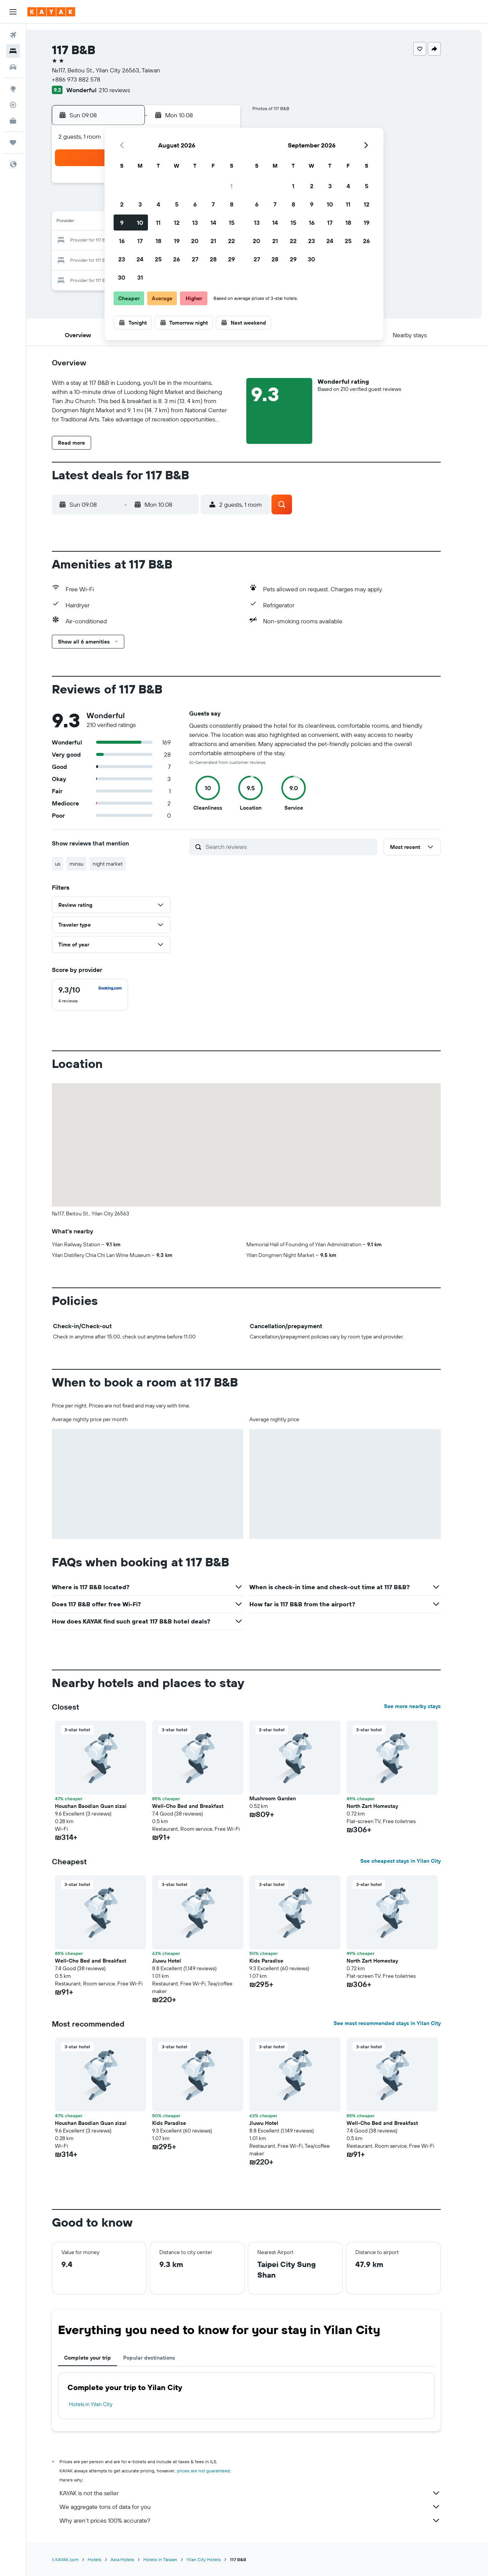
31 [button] (140, 277)
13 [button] (195, 222)
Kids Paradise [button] (277, 1960)
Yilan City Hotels (214, 2559)
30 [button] (121, 277)
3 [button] (140, 204)
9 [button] (122, 222)
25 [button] (158, 259)
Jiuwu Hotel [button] (177, 1960)
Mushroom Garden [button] (283, 1798)
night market (119, 863)
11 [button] (158, 222)
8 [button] (231, 204)
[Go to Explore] (13, 88)
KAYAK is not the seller (261, 2493)
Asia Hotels (133, 2559)
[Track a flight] (13, 104)
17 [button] (140, 241)
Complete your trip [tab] (98, 2357)
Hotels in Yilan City (102, 2404)
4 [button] (158, 204)
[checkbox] (101, 995)
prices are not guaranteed (214, 2471)
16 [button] (122, 241)
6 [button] (195, 204)
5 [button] (176, 204)
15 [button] (231, 222)
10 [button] (140, 222)
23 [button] (121, 259)
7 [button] (213, 204)
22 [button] (231, 241)
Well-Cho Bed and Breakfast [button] (198, 1806)
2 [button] (122, 204)
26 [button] (176, 259)
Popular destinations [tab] (160, 2357)
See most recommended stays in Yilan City (398, 2023)
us (68, 863)
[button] (13, 11)
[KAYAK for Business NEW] (13, 120)
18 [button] (158, 241)
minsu (87, 863)
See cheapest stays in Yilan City (411, 1860)
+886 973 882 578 (87, 79)
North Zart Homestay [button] (383, 1806)
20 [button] (195, 241)
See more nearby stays (423, 1706)
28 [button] (213, 259)
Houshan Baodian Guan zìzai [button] (102, 1806)
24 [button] (139, 259)
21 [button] (213, 241)
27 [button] (195, 259)
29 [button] (231, 259)
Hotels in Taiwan (171, 2559)
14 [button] (213, 222)
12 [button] (177, 222)
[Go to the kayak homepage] (51, 11)
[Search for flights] (13, 35)
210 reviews (125, 90)
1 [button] (231, 186)
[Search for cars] (13, 67)
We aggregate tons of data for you (261, 2506)
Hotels (105, 2559)
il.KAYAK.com (76, 2559)
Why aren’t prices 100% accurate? (261, 2520)
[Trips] (13, 142)
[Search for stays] (13, 51)
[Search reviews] (300, 846)
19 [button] (177, 241)
